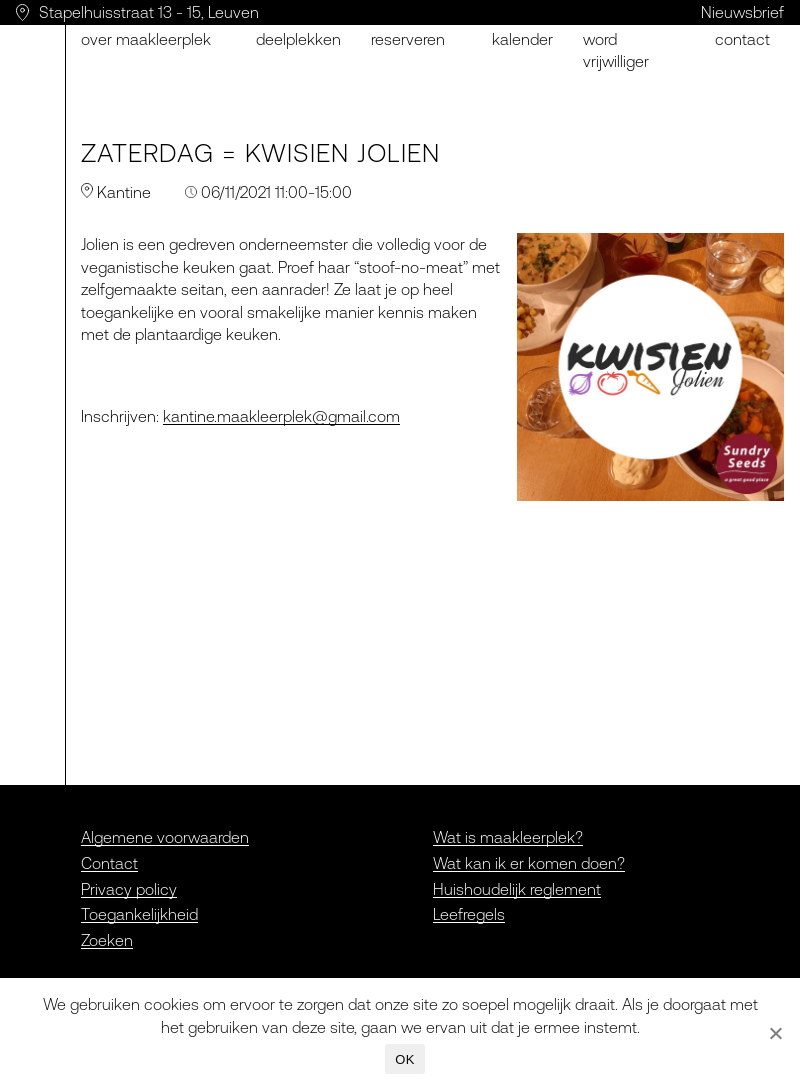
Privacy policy (129, 889)
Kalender (522, 39)
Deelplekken (298, 39)
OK (404, 1059)
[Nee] (775, 1033)
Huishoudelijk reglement (517, 889)
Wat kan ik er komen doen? (529, 863)
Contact (742, 39)
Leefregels (469, 914)
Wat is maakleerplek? (508, 837)
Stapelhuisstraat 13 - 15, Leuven (149, 12)
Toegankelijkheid (139, 914)
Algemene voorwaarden (165, 837)
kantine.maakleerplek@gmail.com (281, 416)
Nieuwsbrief (742, 12)
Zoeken (107, 940)
